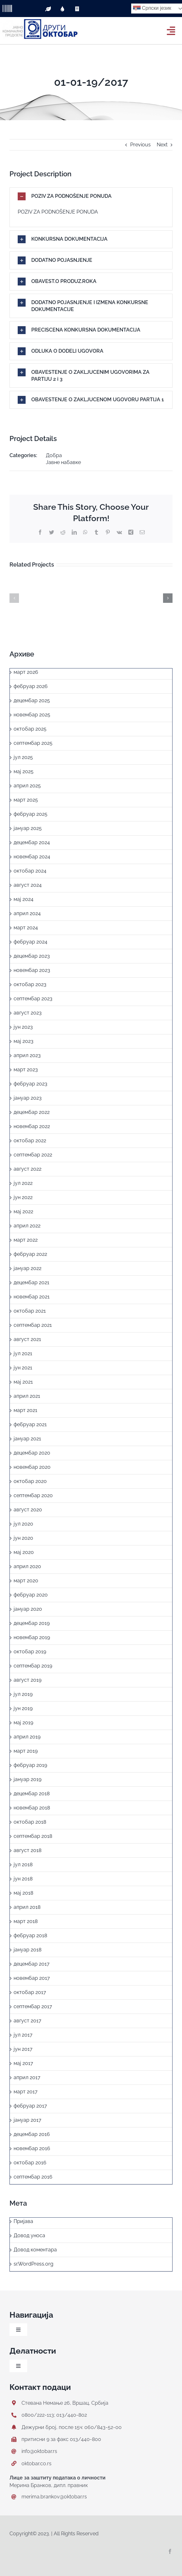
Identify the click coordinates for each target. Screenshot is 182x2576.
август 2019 (27, 1680)
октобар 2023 (30, 984)
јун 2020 (23, 1538)
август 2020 (28, 1510)
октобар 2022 (30, 1141)
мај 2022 (23, 1211)
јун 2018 (23, 1879)
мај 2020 (24, 1552)
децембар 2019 (32, 1623)
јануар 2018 (27, 1950)
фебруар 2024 (30, 942)
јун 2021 (23, 1368)
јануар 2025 (28, 828)
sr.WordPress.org (33, 2264)
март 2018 (26, 1921)
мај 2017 (23, 2063)
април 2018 (27, 1907)
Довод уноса (29, 2235)
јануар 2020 (28, 1609)
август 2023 (28, 1013)
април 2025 (27, 786)
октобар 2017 (30, 1992)
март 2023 (26, 1070)
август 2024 (28, 885)
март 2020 (26, 1581)
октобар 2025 (30, 729)
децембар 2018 (32, 1794)
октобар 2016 (30, 2163)
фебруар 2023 (30, 1084)
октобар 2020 (30, 1481)
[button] (91, 196)
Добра (54, 455)
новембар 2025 (32, 715)
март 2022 (26, 1240)
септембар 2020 (33, 1495)
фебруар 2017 (30, 2106)
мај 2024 (23, 899)
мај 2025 (23, 771)
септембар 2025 (33, 743)
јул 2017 (23, 2035)
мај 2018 (23, 1893)
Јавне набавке (63, 462)
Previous (140, 145)
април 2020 (27, 1566)
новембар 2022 (32, 1126)
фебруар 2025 (30, 814)
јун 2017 (23, 2049)
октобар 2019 (30, 1652)
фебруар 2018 (30, 1935)
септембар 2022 (33, 1155)
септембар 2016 (33, 2177)
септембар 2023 (33, 999)
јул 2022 (23, 1183)
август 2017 (27, 2021)
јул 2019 (23, 1694)
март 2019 (26, 1751)
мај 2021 (23, 1382)
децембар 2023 (32, 956)
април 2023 (27, 1055)
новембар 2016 (32, 2148)
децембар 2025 (32, 700)
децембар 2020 (32, 1453)
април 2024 (27, 913)
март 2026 (26, 672)
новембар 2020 (32, 1467)
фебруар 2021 (30, 1424)
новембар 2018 (32, 1808)
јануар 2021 (27, 1439)
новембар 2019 (32, 1637)
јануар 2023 (28, 1098)
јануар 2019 (27, 1779)
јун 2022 (23, 1197)
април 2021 (27, 1396)
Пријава (23, 2221)
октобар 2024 (30, 871)
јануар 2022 (27, 1268)
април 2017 (27, 2077)
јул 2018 (23, 1864)
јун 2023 (23, 1027)
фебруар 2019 (30, 1765)
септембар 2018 (33, 1836)
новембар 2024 (32, 857)
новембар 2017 (32, 1978)
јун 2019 (23, 1708)
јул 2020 (23, 1524)
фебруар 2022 (30, 1254)
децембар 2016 (32, 2134)
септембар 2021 (33, 1325)
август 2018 (27, 1850)
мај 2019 (23, 1723)
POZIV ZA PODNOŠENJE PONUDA (58, 212)
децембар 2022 (32, 1112)
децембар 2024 (32, 842)
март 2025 (26, 800)
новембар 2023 (32, 970)
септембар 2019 (33, 1666)
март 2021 (25, 1410)
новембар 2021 (32, 1297)
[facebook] (170, 2551)
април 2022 (27, 1226)
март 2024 (26, 928)
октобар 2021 (30, 1311)
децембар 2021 (31, 1282)
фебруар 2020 (31, 1595)
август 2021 (27, 1339)
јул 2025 (23, 757)
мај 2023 (23, 1041)
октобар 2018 (30, 1822)
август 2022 (27, 1169)
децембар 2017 (32, 1964)
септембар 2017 (33, 2006)
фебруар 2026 (31, 686)
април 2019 (27, 1737)
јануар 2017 (27, 2120)
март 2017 (26, 2092)
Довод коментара (35, 2250)
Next (162, 145)
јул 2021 (23, 1353)
